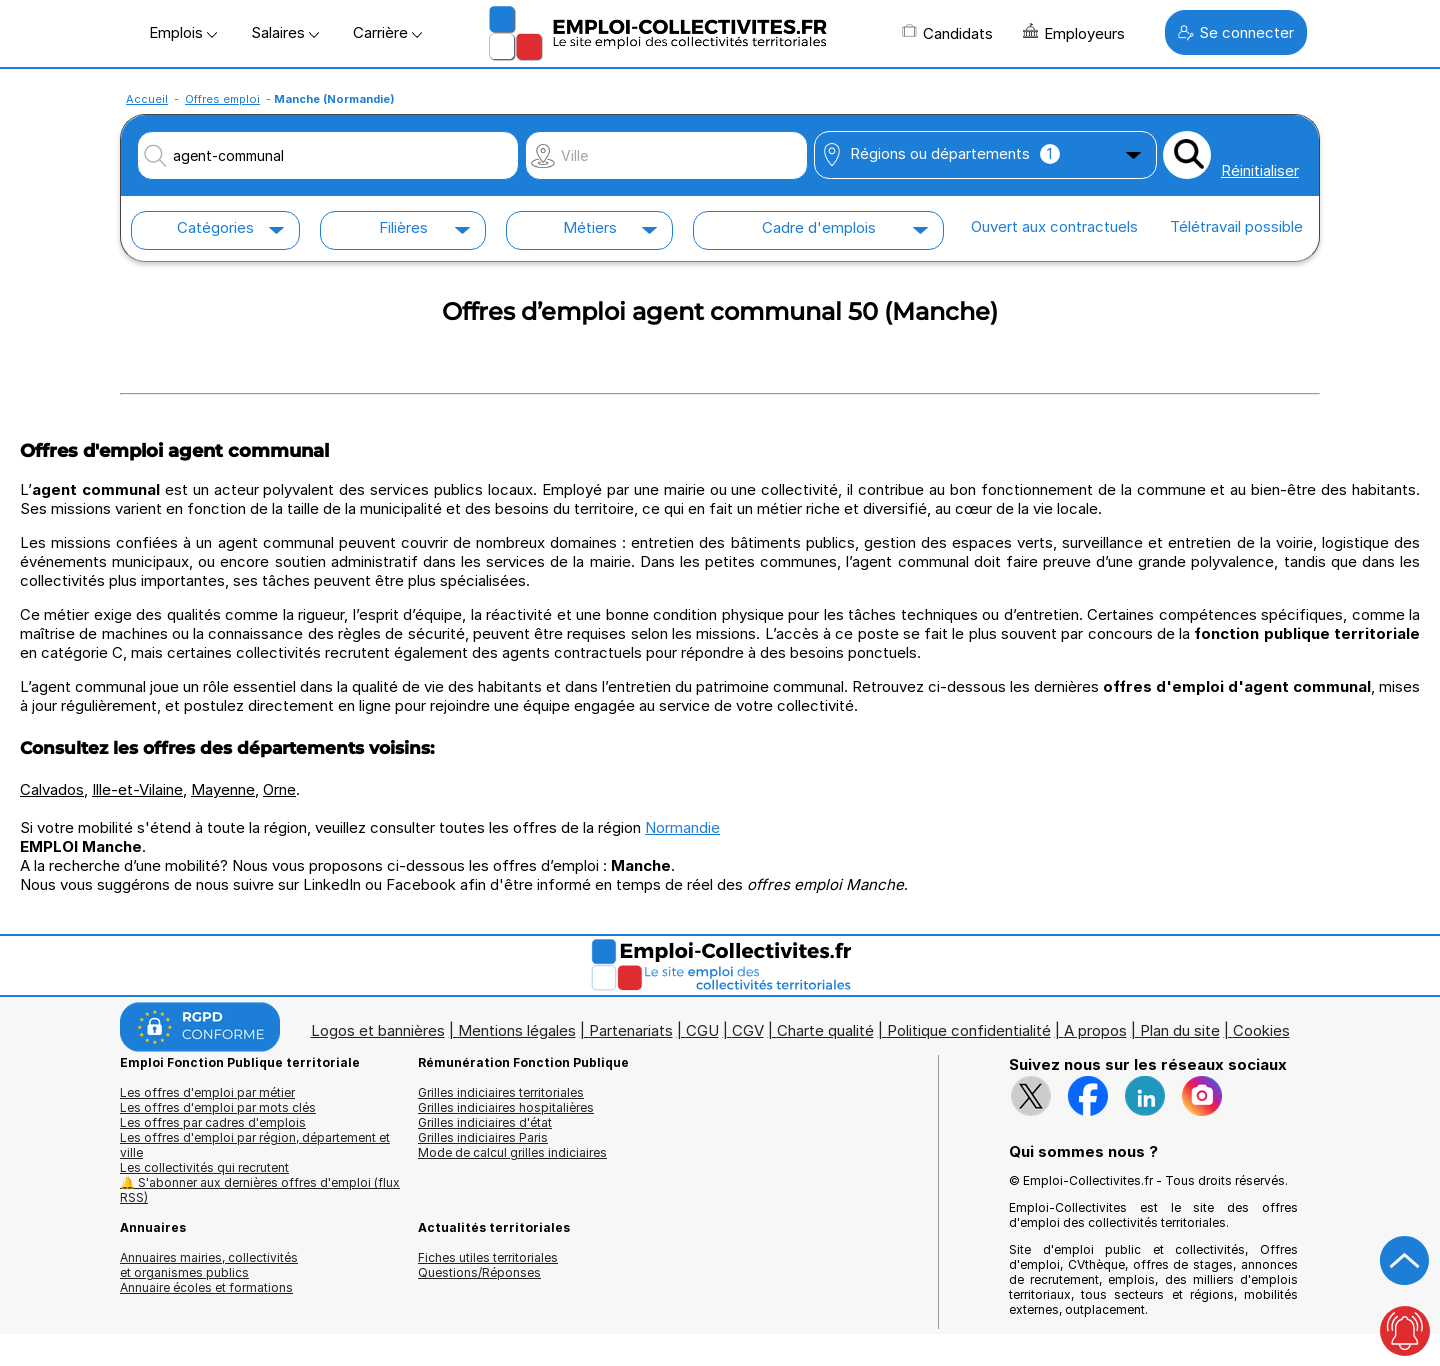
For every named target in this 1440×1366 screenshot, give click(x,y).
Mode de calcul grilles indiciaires (512, 1152)
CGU (702, 1030)
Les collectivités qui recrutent (204, 1167)
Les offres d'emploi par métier (207, 1092)
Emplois (183, 32)
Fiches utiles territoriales (488, 1257)
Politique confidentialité (969, 1030)
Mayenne (223, 789)
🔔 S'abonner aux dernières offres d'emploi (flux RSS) (260, 1190)
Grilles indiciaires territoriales (501, 1092)
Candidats (947, 33)
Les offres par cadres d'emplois (213, 1122)
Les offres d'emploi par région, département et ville (255, 1145)
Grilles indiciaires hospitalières (506, 1107)
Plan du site (1180, 1030)
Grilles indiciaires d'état (485, 1122)
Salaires (285, 32)
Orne (279, 789)
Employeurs (1074, 33)
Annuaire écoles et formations (206, 1287)
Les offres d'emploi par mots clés (218, 1107)
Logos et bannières (378, 1030)
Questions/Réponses (479, 1272)
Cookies (1261, 1030)
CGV (748, 1030)
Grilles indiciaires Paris (483, 1137)
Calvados (52, 789)
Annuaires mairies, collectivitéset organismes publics (209, 1265)
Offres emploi (222, 99)
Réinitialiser (1260, 170)
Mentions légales (517, 1030)
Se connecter (1236, 32)
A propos (1095, 1030)
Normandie (682, 827)
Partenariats (631, 1030)
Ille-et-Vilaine (137, 789)
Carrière (387, 32)
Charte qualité (825, 1030)
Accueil (147, 99)
